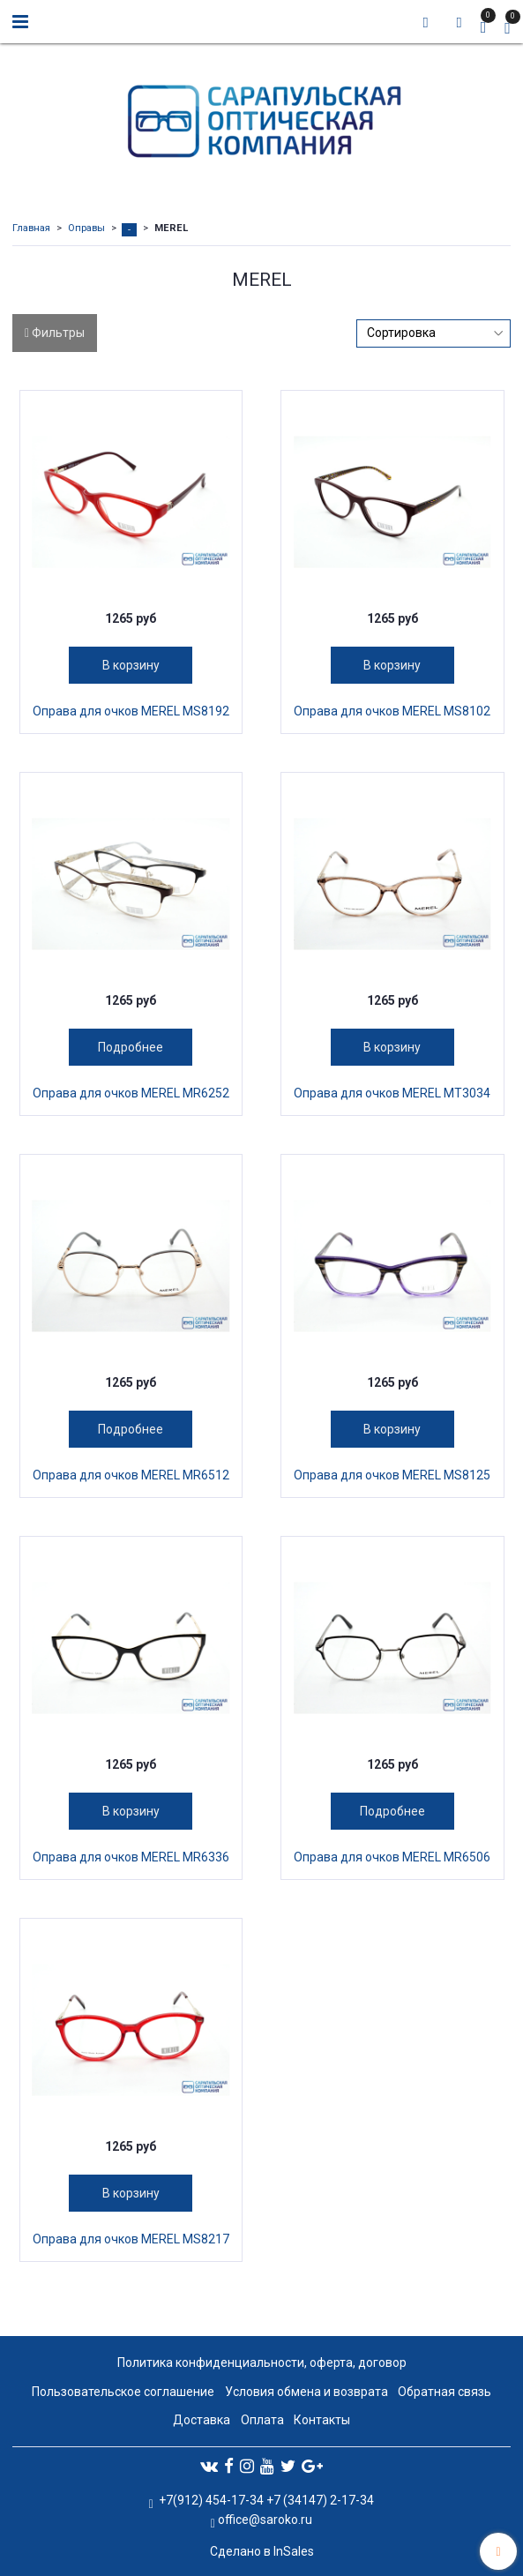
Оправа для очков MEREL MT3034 (392, 1093)
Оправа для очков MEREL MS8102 (392, 711)
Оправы (86, 228)
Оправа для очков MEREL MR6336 (131, 1857)
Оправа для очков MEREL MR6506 (392, 1857)
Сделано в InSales (262, 2551)
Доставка (201, 2420)
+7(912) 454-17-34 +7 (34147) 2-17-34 (265, 2500)
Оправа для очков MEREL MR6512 (131, 1475)
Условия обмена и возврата (306, 2392)
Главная (31, 228)
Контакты (322, 2420)
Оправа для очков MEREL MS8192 (131, 711)
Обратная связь (444, 2392)
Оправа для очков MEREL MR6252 (131, 1093)
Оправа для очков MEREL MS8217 (131, 2239)
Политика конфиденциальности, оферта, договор (262, 2362)
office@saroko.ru (265, 2519)
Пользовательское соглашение (123, 2392)
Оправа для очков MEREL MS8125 (392, 1475)
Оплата (262, 2420)
